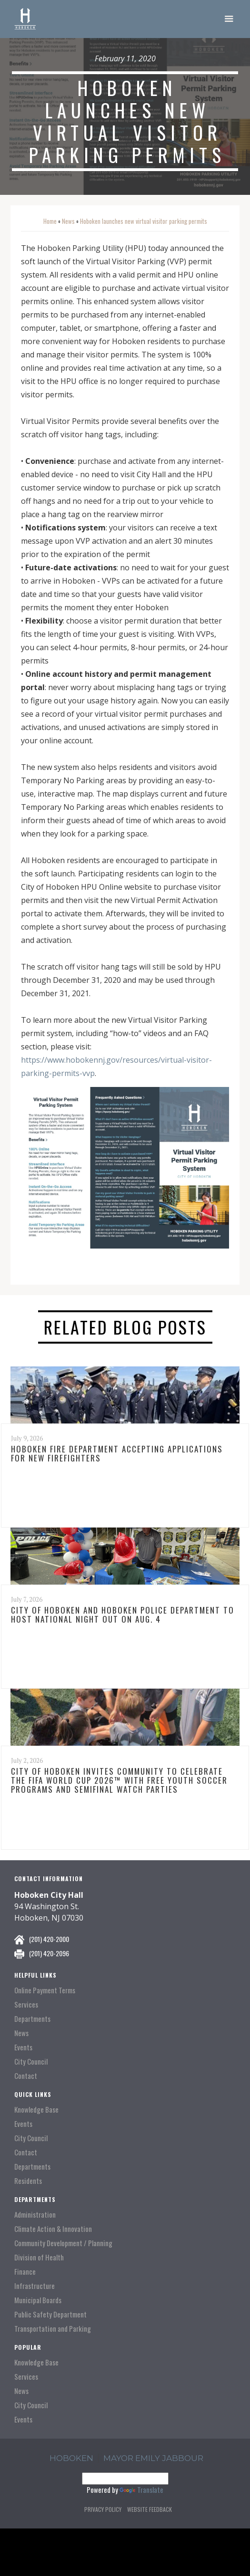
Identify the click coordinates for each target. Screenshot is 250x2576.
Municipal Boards (37, 2300)
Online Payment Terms (44, 1990)
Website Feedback (149, 2509)
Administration (35, 2215)
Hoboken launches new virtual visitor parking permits (143, 221)
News (68, 221)
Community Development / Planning (63, 2243)
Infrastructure (34, 2286)
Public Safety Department (50, 2314)
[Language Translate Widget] (125, 2478)
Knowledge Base (36, 2110)
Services (26, 2004)
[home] (25, 19)
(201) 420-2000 (49, 1939)
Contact (25, 2076)
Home (50, 221)
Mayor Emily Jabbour (153, 2458)
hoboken (71, 2458)
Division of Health (39, 2257)
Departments (32, 2019)
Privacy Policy (102, 2509)
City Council (31, 2062)
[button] (229, 19)
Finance (25, 2272)
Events (23, 2047)
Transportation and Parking (52, 2329)
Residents (28, 2181)
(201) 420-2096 (49, 1953)
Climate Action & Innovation (53, 2229)
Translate (141, 2489)
